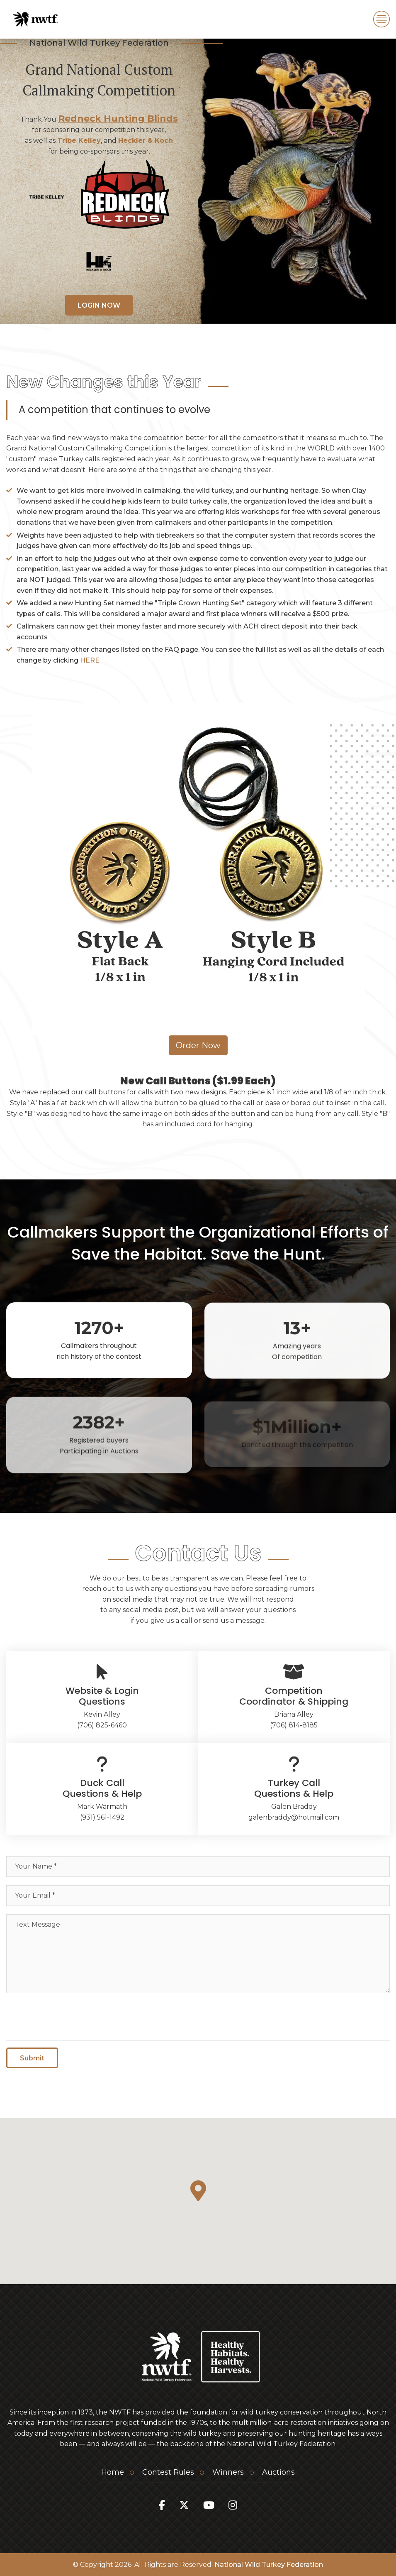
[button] (198, 2190)
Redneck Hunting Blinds (118, 118)
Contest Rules (168, 2472)
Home (112, 2472)
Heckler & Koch (145, 140)
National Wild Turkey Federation (268, 2565)
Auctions (278, 2472)
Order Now (198, 1045)
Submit (32, 2061)
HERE (90, 660)
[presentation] (69, 2017)
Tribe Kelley (79, 140)
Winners (228, 2472)
